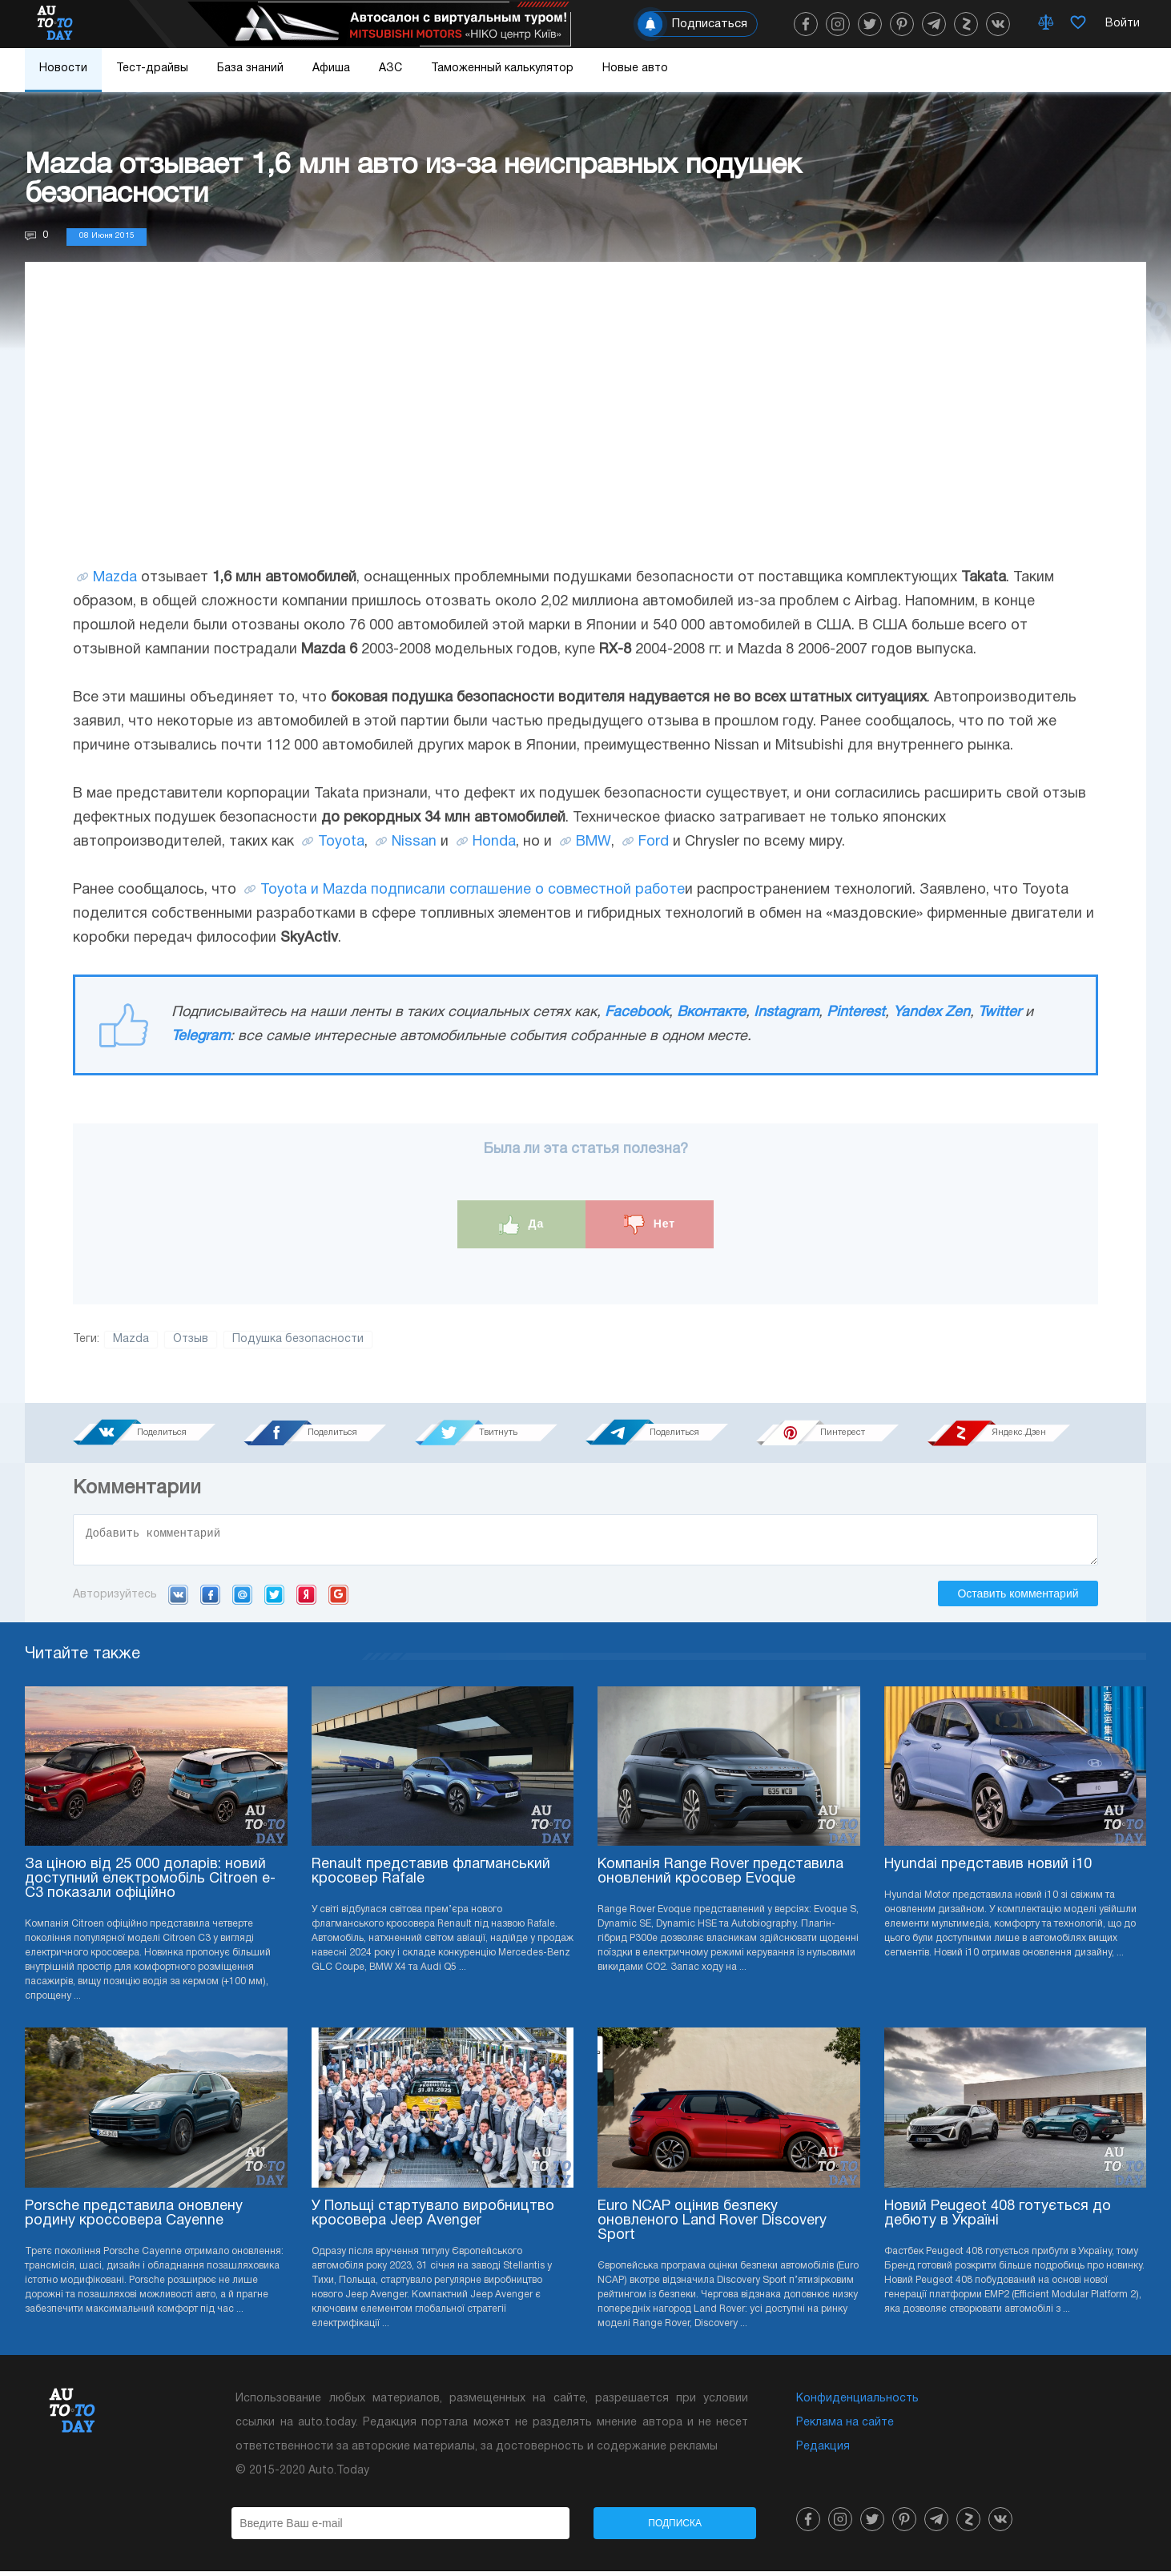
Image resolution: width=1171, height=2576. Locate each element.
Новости (63, 68)
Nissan (414, 842)
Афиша (331, 68)
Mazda (115, 578)
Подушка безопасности (298, 1339)
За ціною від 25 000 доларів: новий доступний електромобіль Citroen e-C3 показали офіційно (150, 1884)
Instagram (786, 1012)
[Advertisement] (585, 430)
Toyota (341, 842)
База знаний (250, 68)
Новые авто (635, 68)
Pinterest (856, 1012)
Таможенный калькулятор (502, 68)
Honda (494, 842)
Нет (649, 1225)
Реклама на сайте (845, 2427)
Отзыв (190, 1339)
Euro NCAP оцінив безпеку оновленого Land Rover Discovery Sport (712, 2225)
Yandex (306, 1599)
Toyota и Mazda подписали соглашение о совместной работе (472, 890)
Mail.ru (242, 1599)
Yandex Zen (931, 1012)
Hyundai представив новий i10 (988, 1869)
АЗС (390, 68)
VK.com (178, 1599)
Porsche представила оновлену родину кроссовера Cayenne (134, 2218)
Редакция (823, 2451)
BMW (593, 842)
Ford (653, 842)
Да (522, 1225)
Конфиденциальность (857, 2403)
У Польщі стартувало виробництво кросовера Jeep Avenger (433, 2218)
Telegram (200, 1036)
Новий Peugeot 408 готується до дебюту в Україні (997, 2218)
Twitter (999, 1012)
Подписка (675, 2528)
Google (338, 1599)
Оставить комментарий (1017, 1598)
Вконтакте (711, 1012)
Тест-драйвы (152, 68)
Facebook (637, 1012)
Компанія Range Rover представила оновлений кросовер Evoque (720, 1877)
